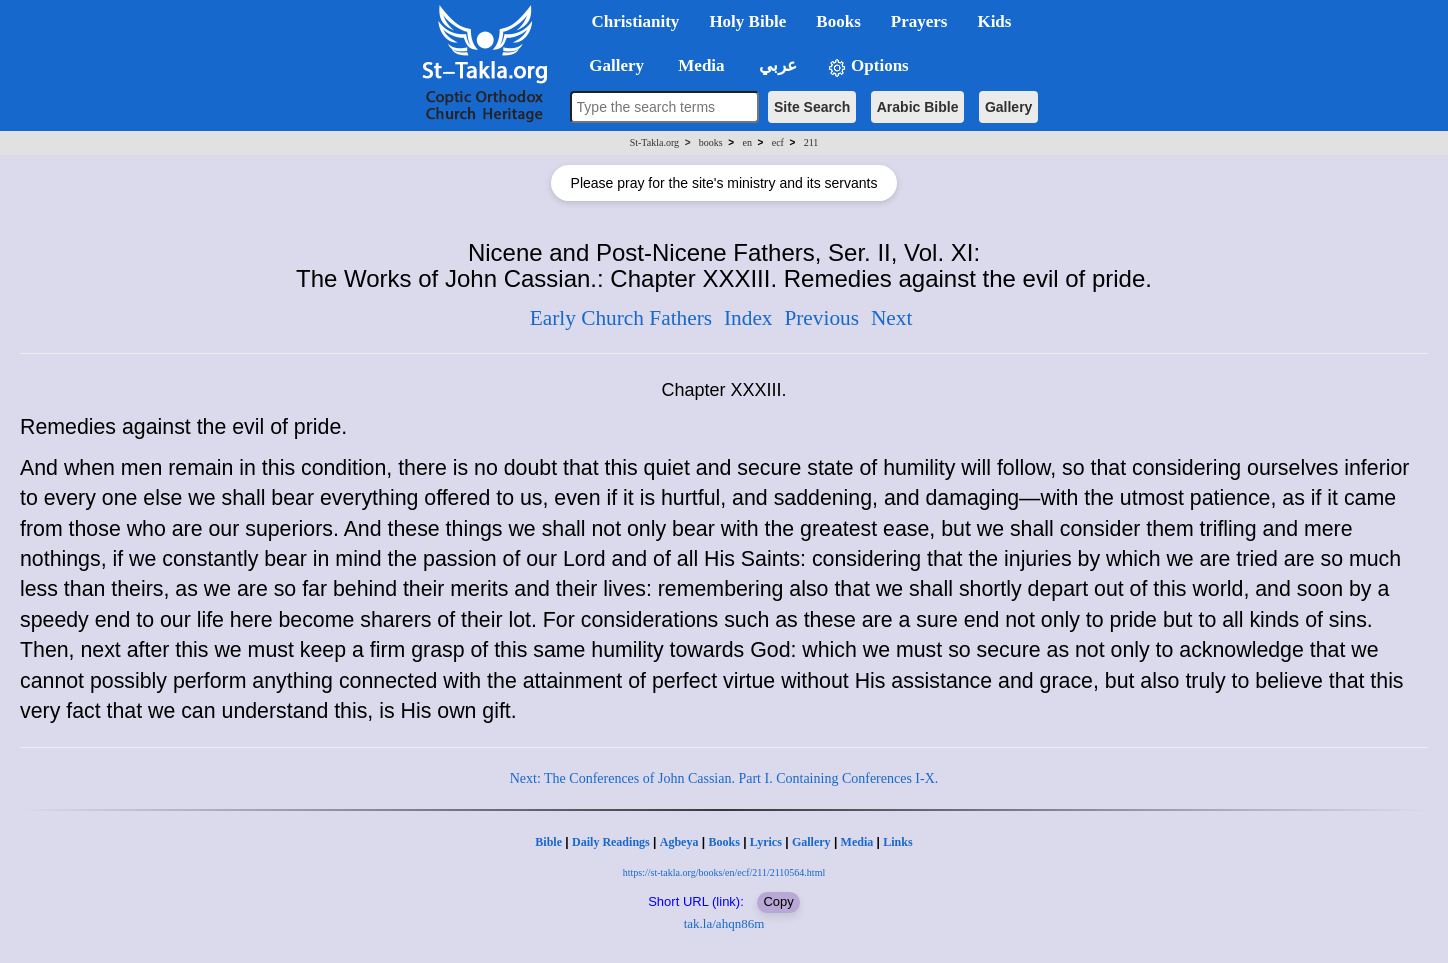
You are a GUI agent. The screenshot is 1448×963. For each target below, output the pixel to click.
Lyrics (766, 842)
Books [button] (838, 21)
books (711, 142)
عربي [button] (776, 65)
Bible (548, 842)
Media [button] (699, 65)
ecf (778, 142)
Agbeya (679, 842)
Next (891, 318)
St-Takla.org (654, 142)
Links (897, 842)
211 (811, 142)
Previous (821, 318)
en (746, 142)
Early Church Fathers (621, 318)
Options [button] (868, 66)
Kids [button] (994, 21)
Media (857, 842)
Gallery (1008, 107)
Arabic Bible (918, 107)
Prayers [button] (919, 21)
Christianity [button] (636, 21)
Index (748, 318)
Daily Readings (611, 842)
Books (723, 842)
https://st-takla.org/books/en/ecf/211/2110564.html (724, 872)
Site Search (812, 107)
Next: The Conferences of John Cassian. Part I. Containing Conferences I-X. (724, 778)
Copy (778, 901)
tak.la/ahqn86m (724, 923)
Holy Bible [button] (747, 21)
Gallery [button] (611, 65)
